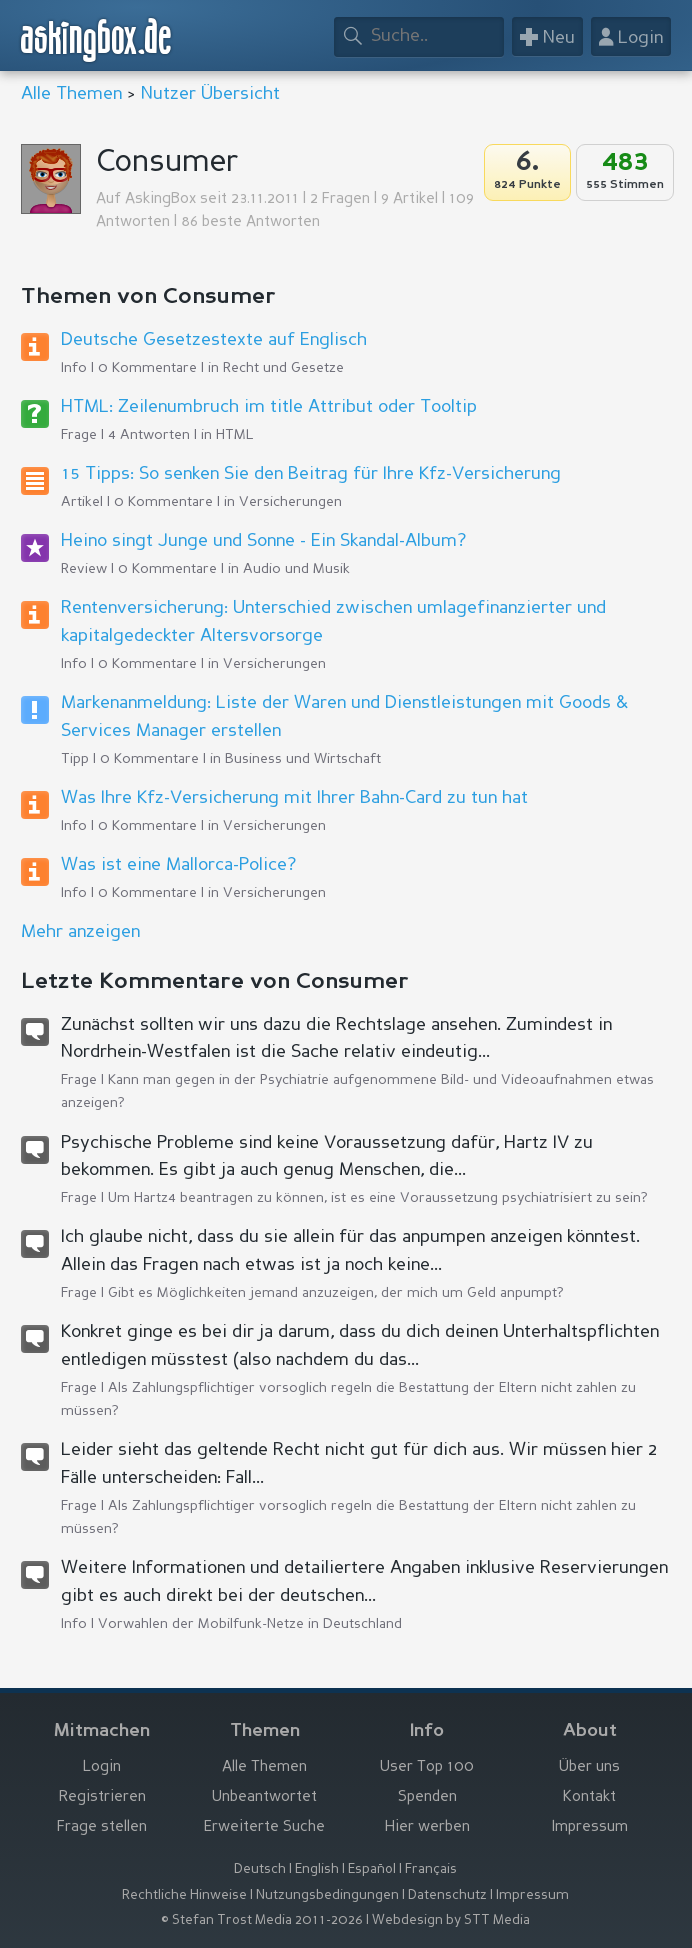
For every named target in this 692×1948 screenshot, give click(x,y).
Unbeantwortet (264, 1797)
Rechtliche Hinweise (184, 1895)
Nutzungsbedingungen (327, 1895)
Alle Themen (71, 94)
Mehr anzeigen (80, 932)
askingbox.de (97, 40)
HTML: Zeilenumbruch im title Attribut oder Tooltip (269, 407)
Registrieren (102, 1797)
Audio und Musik (296, 569)
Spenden (427, 1797)
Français (431, 1869)
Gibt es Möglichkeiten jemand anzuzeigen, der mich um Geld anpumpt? (336, 1293)
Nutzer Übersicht (210, 94)
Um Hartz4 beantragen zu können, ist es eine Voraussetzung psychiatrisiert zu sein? (378, 1198)
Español (372, 1869)
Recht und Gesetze (283, 368)
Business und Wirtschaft (303, 759)
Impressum (590, 1827)
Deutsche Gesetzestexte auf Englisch (214, 340)
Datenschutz (447, 1895)
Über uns (589, 1767)
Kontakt (589, 1797)
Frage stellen (102, 1827)
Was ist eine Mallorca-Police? (178, 865)
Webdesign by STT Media (451, 1920)
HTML (235, 435)
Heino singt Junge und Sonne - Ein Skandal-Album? (263, 541)
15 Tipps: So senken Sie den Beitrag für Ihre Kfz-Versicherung (311, 474)
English (317, 1869)
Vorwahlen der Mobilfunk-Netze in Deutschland (250, 1624)
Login (102, 1767)
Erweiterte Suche (264, 1827)
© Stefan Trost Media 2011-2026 (262, 1920)
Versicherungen (290, 502)
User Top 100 (427, 1767)
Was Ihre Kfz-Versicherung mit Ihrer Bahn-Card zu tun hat (294, 798)
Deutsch (260, 1869)
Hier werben (427, 1827)
